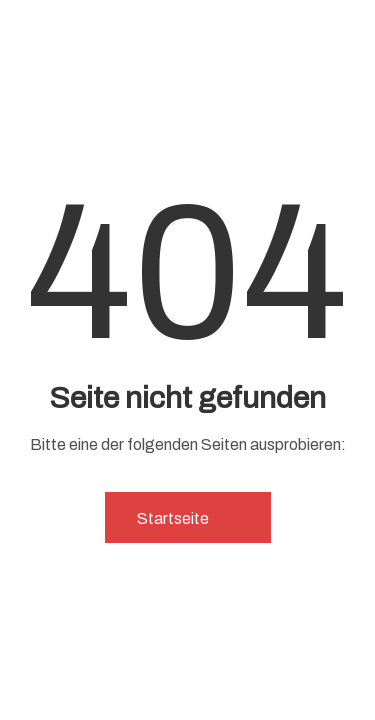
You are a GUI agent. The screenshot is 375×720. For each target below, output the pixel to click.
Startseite (188, 518)
